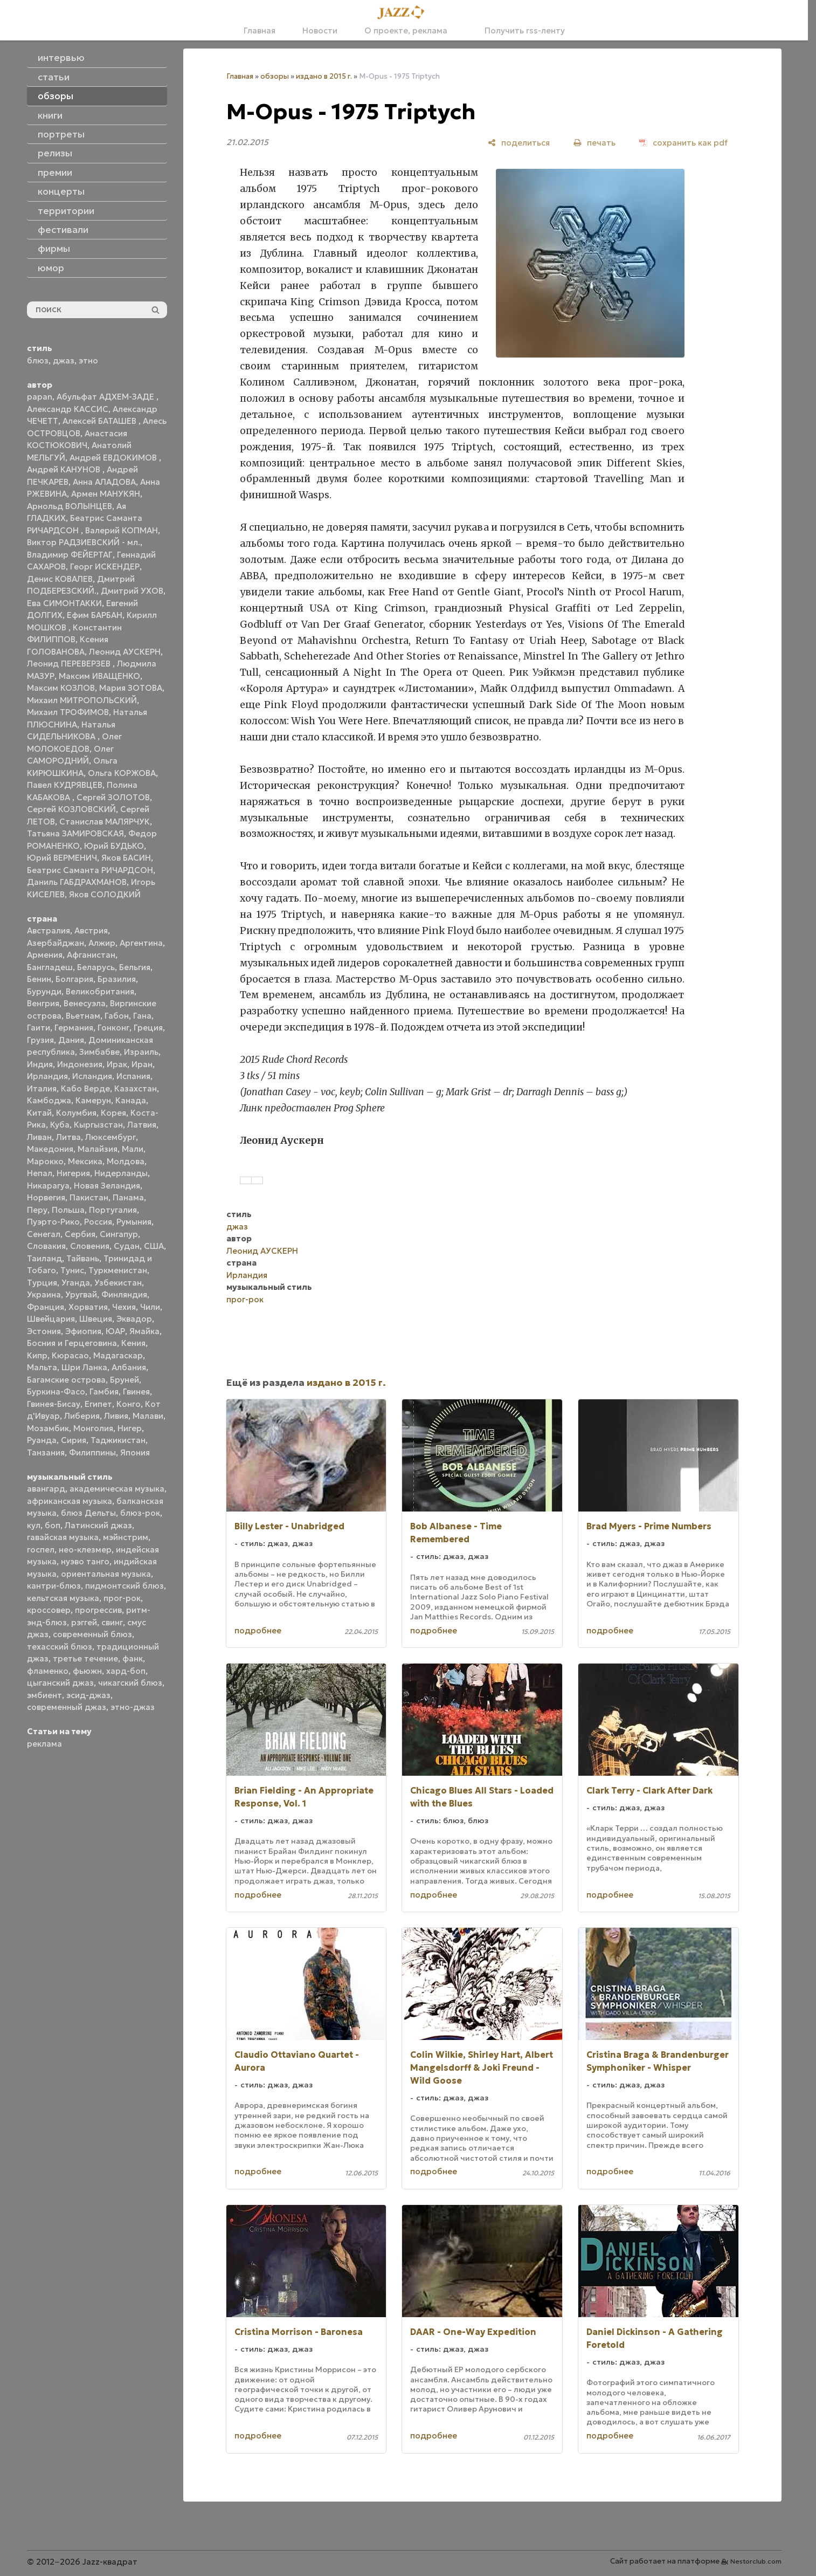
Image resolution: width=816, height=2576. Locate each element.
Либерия (82, 1416)
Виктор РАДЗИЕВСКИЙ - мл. (83, 542)
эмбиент (44, 1695)
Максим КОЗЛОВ (61, 688)
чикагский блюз (130, 1683)
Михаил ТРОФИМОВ (68, 712)
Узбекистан (118, 1282)
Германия (73, 1027)
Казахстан (135, 1088)
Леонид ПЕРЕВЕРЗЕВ (70, 663)
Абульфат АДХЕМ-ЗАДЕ (106, 396)
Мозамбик (48, 1428)
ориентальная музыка (106, 1574)
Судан (127, 1246)
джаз (63, 360)
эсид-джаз (88, 1695)
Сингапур (119, 1234)
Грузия (40, 1040)
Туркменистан (117, 1270)
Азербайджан (55, 943)
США (154, 1246)
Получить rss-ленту (519, 30)
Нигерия (73, 1173)
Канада (130, 1100)
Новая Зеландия (107, 1185)
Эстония (44, 1331)
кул (33, 1525)
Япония (135, 1452)
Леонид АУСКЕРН (125, 652)
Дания (71, 1040)
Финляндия (124, 1294)
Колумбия (76, 1113)
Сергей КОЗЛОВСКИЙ (71, 809)
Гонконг (113, 1027)
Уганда (75, 1282)
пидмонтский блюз (124, 1586)
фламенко (47, 1671)
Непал (39, 1173)
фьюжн (87, 1671)
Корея (113, 1113)
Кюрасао (70, 1355)
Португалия (113, 1210)
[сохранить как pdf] (683, 143)
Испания (133, 1076)
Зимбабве (99, 1052)
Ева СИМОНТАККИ (64, 603)
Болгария (74, 979)
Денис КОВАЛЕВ (60, 579)
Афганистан (91, 955)
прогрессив (98, 1610)
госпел (40, 1549)
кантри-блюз (54, 1586)
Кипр (37, 1355)
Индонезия (79, 1064)
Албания (129, 1367)
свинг (112, 1622)
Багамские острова (66, 1380)
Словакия (46, 1246)
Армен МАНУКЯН (105, 494)
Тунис (72, 1270)
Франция (45, 1307)
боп (52, 1525)
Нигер (129, 1428)
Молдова (125, 1161)
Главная (259, 30)
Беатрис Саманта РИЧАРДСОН (90, 870)
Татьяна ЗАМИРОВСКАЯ (75, 833)
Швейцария (51, 1319)
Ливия (116, 1416)
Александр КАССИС (67, 409)
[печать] (594, 143)
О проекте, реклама (405, 30)
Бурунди (44, 991)
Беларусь (96, 967)
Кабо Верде (85, 1088)
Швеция (95, 1319)
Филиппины (92, 1452)
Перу (37, 1210)
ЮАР (115, 1331)
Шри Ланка (84, 1367)
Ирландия (47, 1076)
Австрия (91, 930)
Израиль (141, 1052)
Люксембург (110, 1137)
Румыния (133, 1222)
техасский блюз (59, 1646)
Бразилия (117, 979)
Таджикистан (118, 1440)
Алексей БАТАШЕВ (101, 421)
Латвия (141, 1124)
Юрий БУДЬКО (114, 846)
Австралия (48, 930)
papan (39, 396)
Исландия (92, 1076)
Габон (117, 1016)
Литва (68, 1137)
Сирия (73, 1440)
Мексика (85, 1161)
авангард (46, 1488)
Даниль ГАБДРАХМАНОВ (77, 882)
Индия (40, 1064)
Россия (98, 1222)
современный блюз (92, 1634)
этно (88, 360)
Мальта (42, 1367)
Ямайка (144, 1331)
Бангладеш (50, 967)
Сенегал (43, 1234)
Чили (150, 1307)
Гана (142, 1016)
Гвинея (136, 1391)
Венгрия (43, 1003)
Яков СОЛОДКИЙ (105, 894)
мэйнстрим (125, 1537)
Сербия (80, 1234)
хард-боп (126, 1671)
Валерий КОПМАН (121, 530)
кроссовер (49, 1610)
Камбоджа (49, 1100)
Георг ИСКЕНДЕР (105, 566)
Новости (319, 30)
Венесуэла (85, 1003)
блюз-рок (140, 1513)
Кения (133, 1343)
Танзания (46, 1452)
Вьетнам (83, 1016)
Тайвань (82, 1258)
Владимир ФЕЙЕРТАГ (70, 554)
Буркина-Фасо (56, 1391)
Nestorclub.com (756, 2561)
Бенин (39, 979)
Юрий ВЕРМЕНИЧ (62, 858)
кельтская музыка (63, 1598)
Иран (142, 1064)
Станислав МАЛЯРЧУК (104, 821)
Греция (148, 1027)
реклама (44, 1744)
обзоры (274, 76)
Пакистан (89, 1197)
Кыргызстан (98, 1124)
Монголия (93, 1428)
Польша (68, 1210)
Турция (42, 1282)
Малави (148, 1416)
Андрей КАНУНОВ (64, 469)
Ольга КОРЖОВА (122, 773)
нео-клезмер (85, 1549)
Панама (128, 1197)
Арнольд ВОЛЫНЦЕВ (69, 506)
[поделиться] (519, 143)
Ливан (39, 1137)
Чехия (124, 1307)
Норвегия (46, 1197)
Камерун (93, 1100)
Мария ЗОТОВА (130, 688)
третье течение (85, 1658)
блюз (38, 360)
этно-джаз (132, 1707)
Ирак (117, 1064)
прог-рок (122, 1598)
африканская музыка (69, 1501)
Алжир (101, 943)
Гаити (38, 1027)
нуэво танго (85, 1561)
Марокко (45, 1161)
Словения (89, 1246)
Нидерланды (121, 1173)
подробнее (257, 1630)
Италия (42, 1088)
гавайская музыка (63, 1537)
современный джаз (66, 1707)
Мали (132, 1149)
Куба (60, 1124)
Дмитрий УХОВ (132, 591)
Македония (50, 1149)
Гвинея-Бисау (53, 1404)
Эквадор (134, 1319)
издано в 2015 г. (324, 76)
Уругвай (81, 1294)
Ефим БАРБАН (94, 615)
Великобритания (100, 991)
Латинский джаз (98, 1525)
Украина (44, 1294)
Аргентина (141, 943)
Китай (39, 1113)
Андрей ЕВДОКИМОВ (114, 457)
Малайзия (97, 1149)
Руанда (42, 1440)
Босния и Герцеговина (72, 1343)
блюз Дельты (88, 1513)
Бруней (124, 1380)
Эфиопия (83, 1331)
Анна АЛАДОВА (104, 482)
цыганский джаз (60, 1683)
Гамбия (104, 1391)
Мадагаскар (118, 1355)
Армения (45, 955)
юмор (51, 268)
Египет (98, 1404)
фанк (132, 1658)
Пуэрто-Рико (53, 1222)
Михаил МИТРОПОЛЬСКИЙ (82, 700)
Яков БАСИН (126, 858)
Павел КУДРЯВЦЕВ (64, 785)
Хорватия (88, 1307)
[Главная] (404, 12)
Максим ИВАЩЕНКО (99, 676)
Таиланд (44, 1258)
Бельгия (134, 967)
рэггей (84, 1622)
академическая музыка (117, 1488)
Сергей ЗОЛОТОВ (113, 797)
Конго (128, 1404)
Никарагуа (48, 1185)
